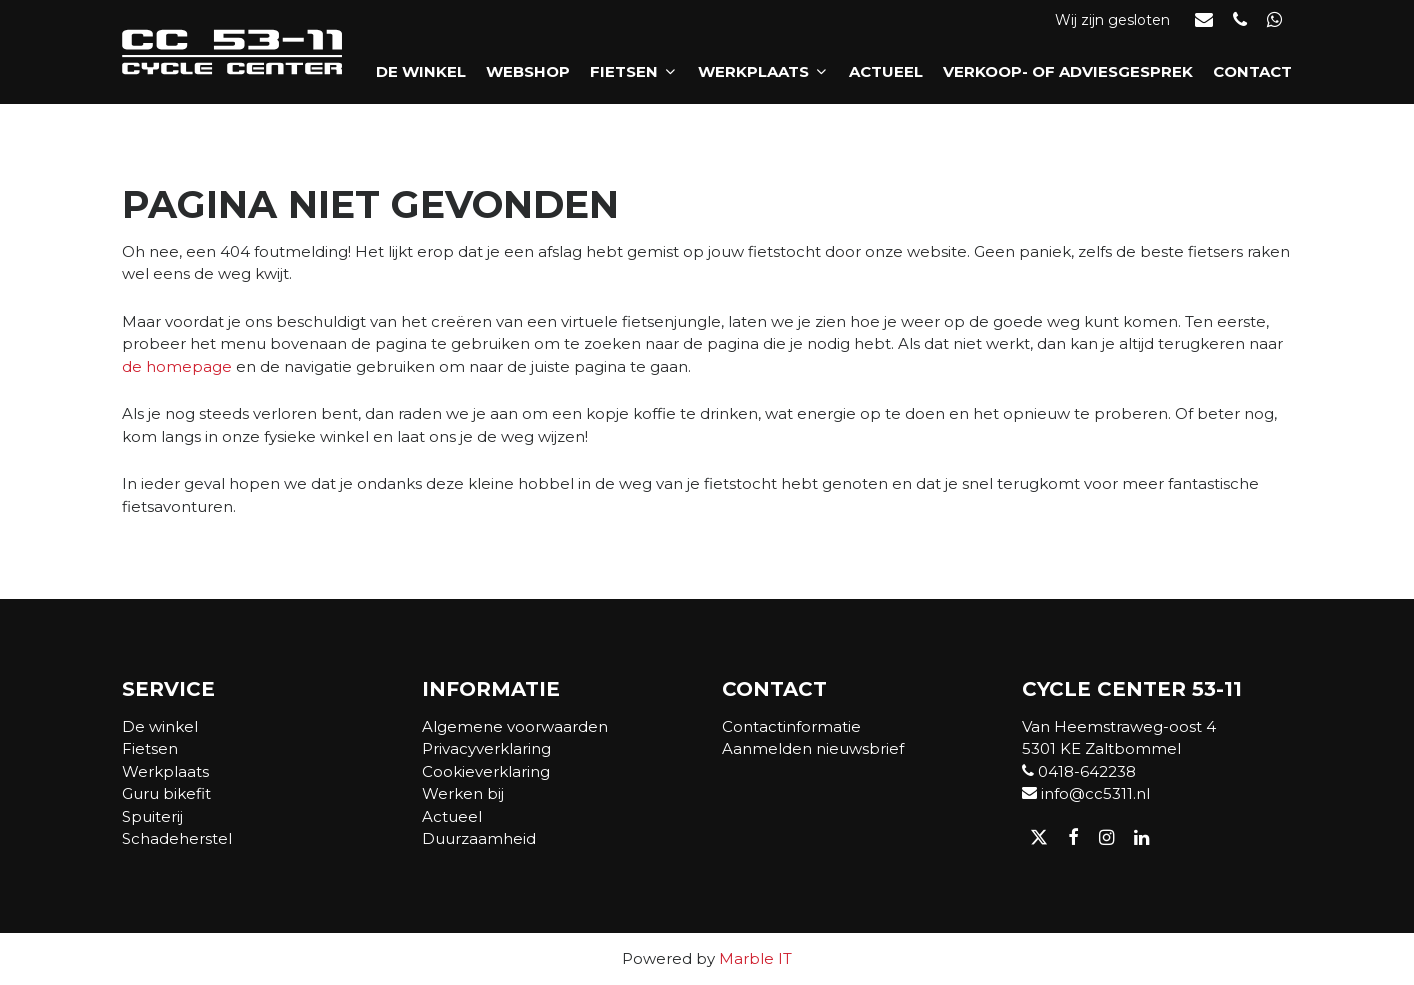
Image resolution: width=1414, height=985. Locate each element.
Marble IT (755, 958)
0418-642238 (1079, 771)
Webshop (528, 71)
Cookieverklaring (486, 771)
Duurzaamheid (479, 838)
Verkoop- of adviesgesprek (1068, 71)
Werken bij (463, 793)
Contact (1252, 71)
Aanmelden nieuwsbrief (813, 748)
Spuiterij (152, 816)
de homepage (177, 366)
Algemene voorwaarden (515, 726)
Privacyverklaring (486, 748)
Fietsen (634, 71)
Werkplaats (763, 71)
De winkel (421, 71)
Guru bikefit (166, 793)
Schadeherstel (177, 838)
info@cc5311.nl (1086, 793)
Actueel (886, 71)
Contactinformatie (791, 726)
